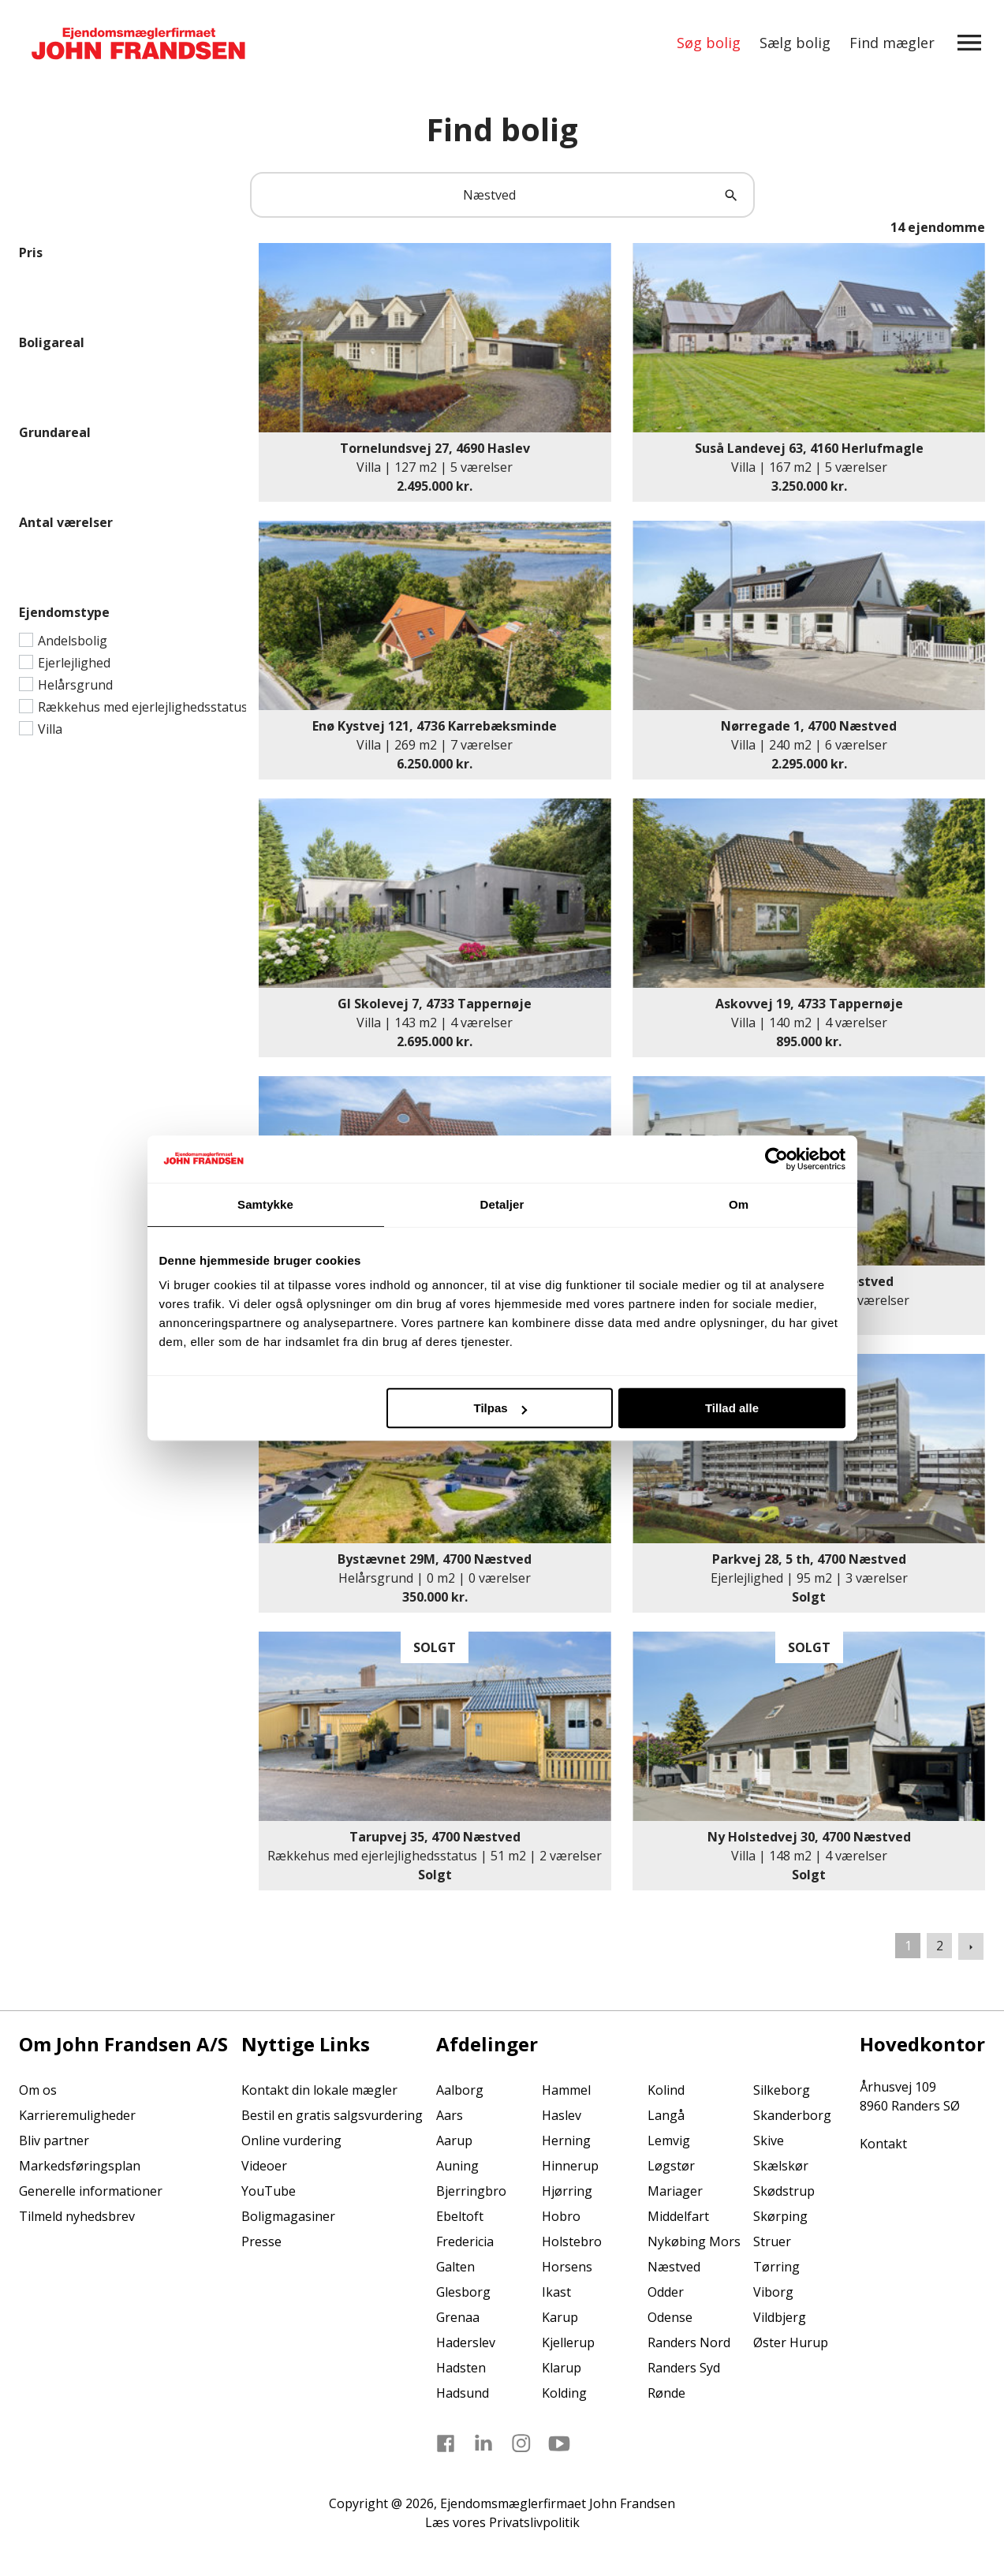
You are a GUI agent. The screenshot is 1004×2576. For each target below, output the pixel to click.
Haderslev (465, 2342)
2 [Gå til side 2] (939, 1945)
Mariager (675, 2191)
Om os (38, 2090)
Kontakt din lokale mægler (319, 2090)
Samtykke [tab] (265, 1204)
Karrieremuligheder (77, 2115)
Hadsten (461, 2367)
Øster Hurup (790, 2342)
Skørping (780, 2216)
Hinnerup (570, 2165)
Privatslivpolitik (534, 2522)
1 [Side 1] (908, 1945)
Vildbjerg (779, 2317)
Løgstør (671, 2165)
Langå (666, 2115)
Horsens (567, 2266)
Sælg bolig (795, 42)
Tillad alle (732, 1408)
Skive (768, 2140)
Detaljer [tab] (502, 1204)
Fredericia (465, 2241)
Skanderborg (792, 2115)
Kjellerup (568, 2342)
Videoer (264, 2165)
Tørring (776, 2266)
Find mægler (892, 42)
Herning (566, 2140)
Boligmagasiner (288, 2216)
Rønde (666, 2393)
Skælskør (780, 2165)
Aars (449, 2115)
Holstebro (572, 2241)
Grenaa (458, 2317)
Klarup (561, 2367)
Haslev (561, 2115)
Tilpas (500, 1408)
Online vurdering (291, 2140)
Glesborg (463, 2292)
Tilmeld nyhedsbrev (77, 2216)
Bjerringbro (471, 2191)
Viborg (773, 2292)
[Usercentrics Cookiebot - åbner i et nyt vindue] (776, 1159)
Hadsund (462, 2393)
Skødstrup (784, 2191)
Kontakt (883, 2143)
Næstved (674, 2266)
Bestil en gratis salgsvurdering (332, 2115)
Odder (666, 2292)
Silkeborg (781, 2090)
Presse (261, 2241)
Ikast (556, 2292)
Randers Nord (689, 2342)
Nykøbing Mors (694, 2241)
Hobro (561, 2216)
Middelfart (678, 2216)
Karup (560, 2317)
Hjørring (567, 2191)
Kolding (564, 2393)
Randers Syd (684, 2367)
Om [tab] (738, 1204)
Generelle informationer (90, 2191)
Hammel (566, 2090)
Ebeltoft (459, 2216)
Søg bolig (709, 42)
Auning (457, 2165)
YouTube (268, 2191)
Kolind (666, 2090)
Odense (670, 2317)
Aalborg (459, 2090)
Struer (772, 2241)
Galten (455, 2266)
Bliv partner (54, 2140)
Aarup (454, 2140)
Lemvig (669, 2140)
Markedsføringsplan (79, 2165)
